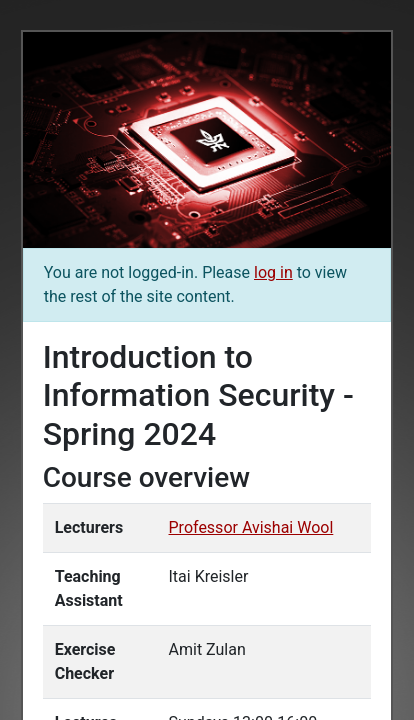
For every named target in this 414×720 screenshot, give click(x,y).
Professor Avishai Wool (251, 527)
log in (273, 272)
